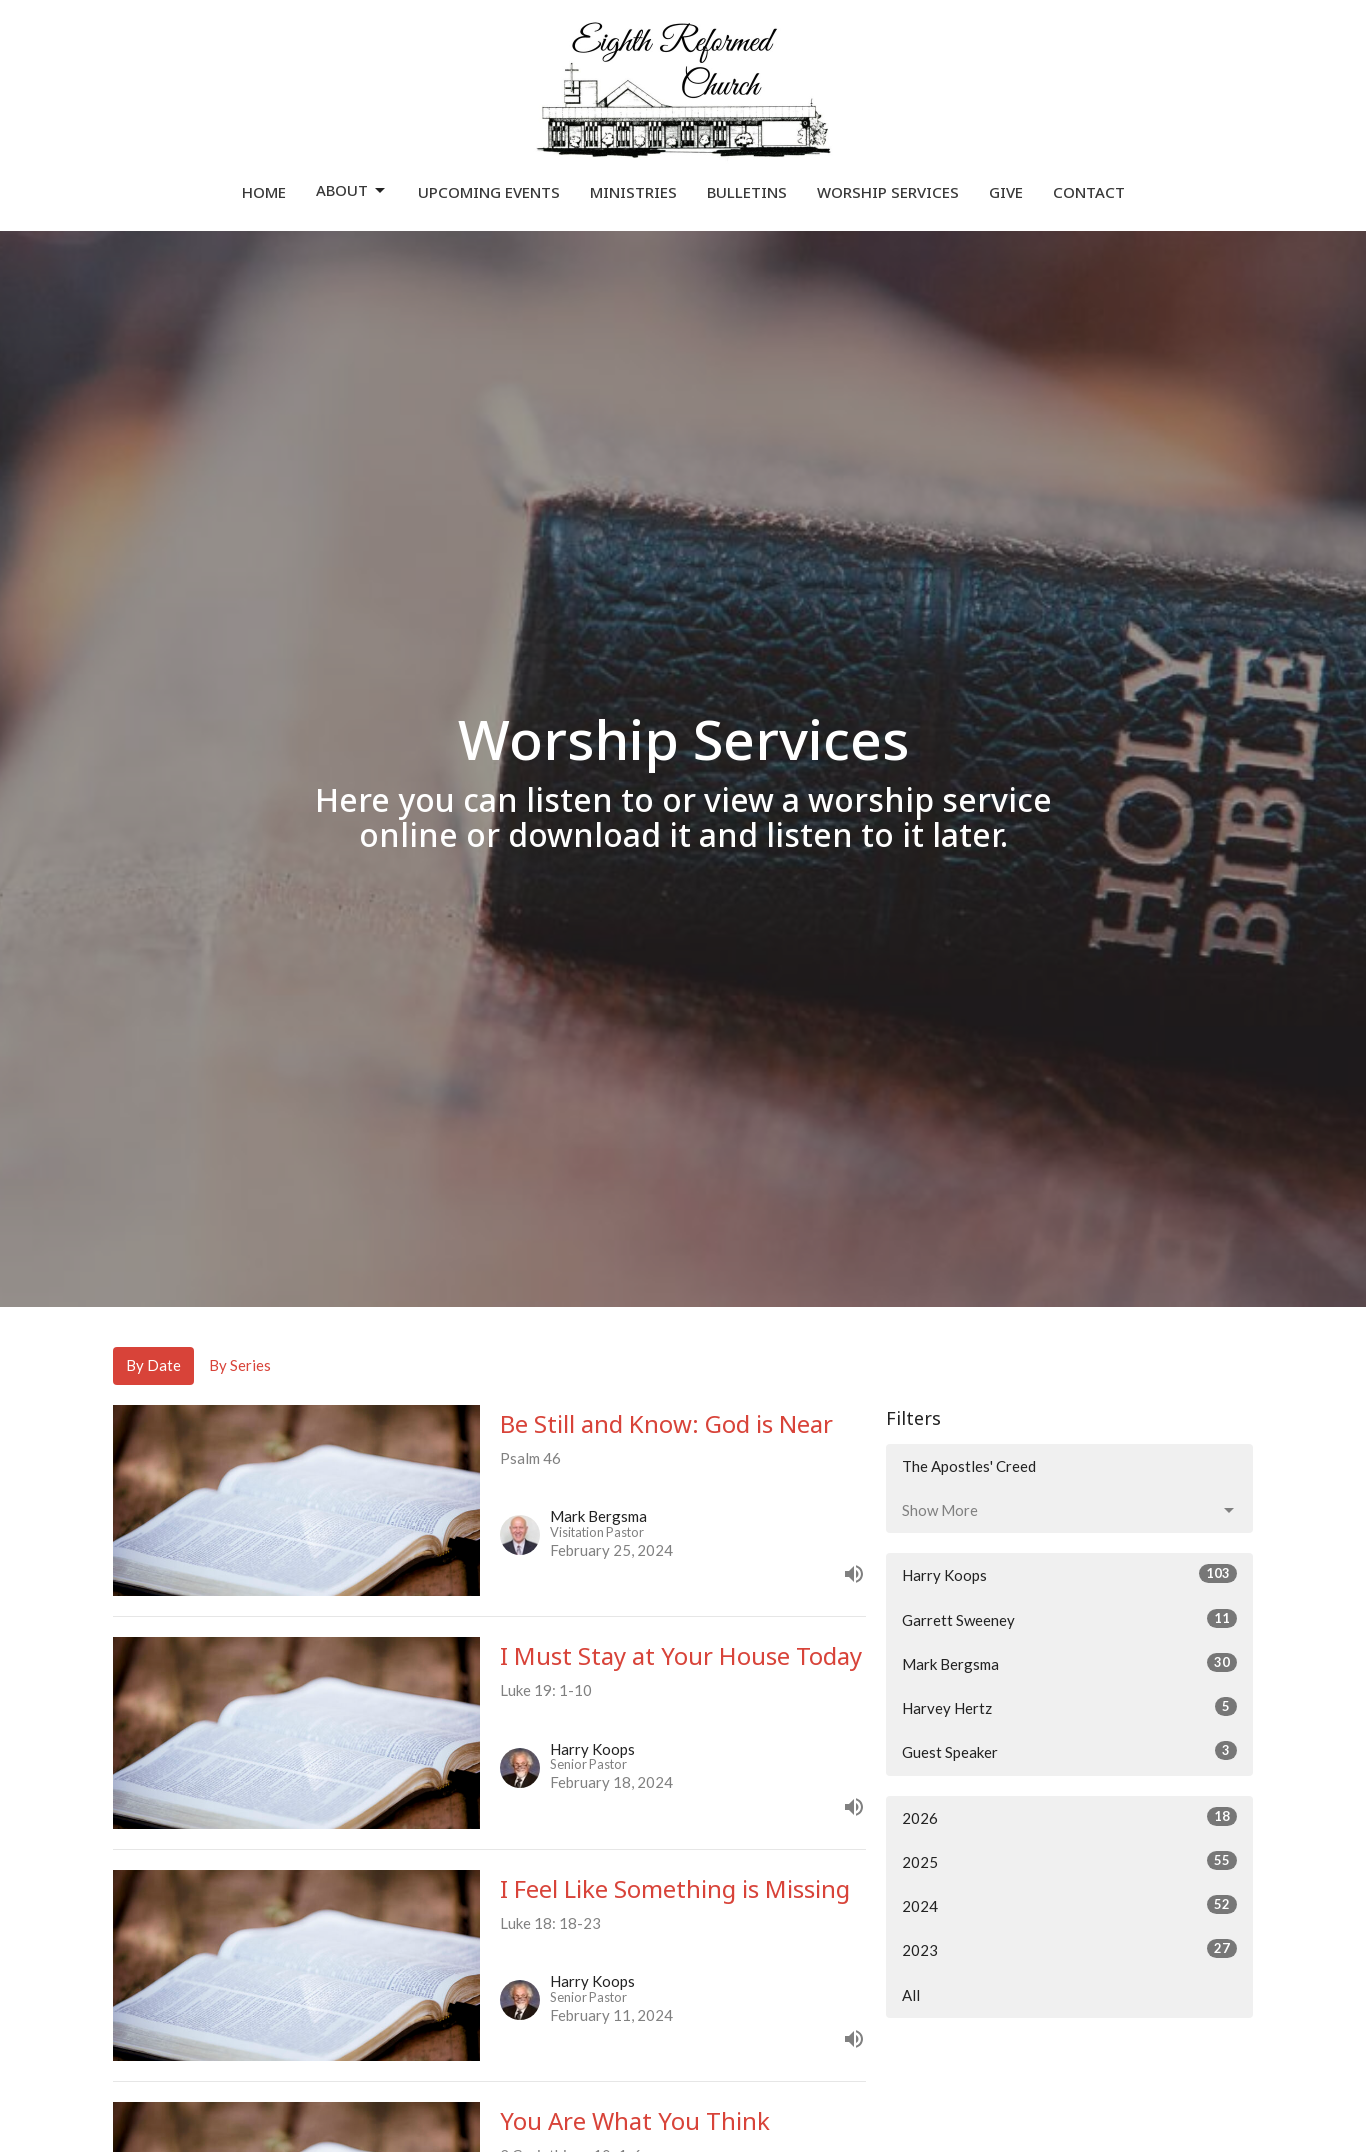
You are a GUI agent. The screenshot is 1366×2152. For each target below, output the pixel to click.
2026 (1069, 1817)
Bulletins (747, 192)
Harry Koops (1069, 1574)
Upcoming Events (489, 192)
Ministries (633, 192)
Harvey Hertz (1069, 1707)
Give (1006, 192)
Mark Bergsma (1069, 1663)
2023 (1069, 1949)
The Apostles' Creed (969, 1466)
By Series (240, 1365)
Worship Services (888, 192)
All (911, 1995)
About (352, 190)
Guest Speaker (1069, 1751)
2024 (1069, 1905)
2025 (1069, 1861)
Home (264, 192)
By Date (153, 1365)
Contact (1089, 192)
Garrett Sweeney (1069, 1619)
